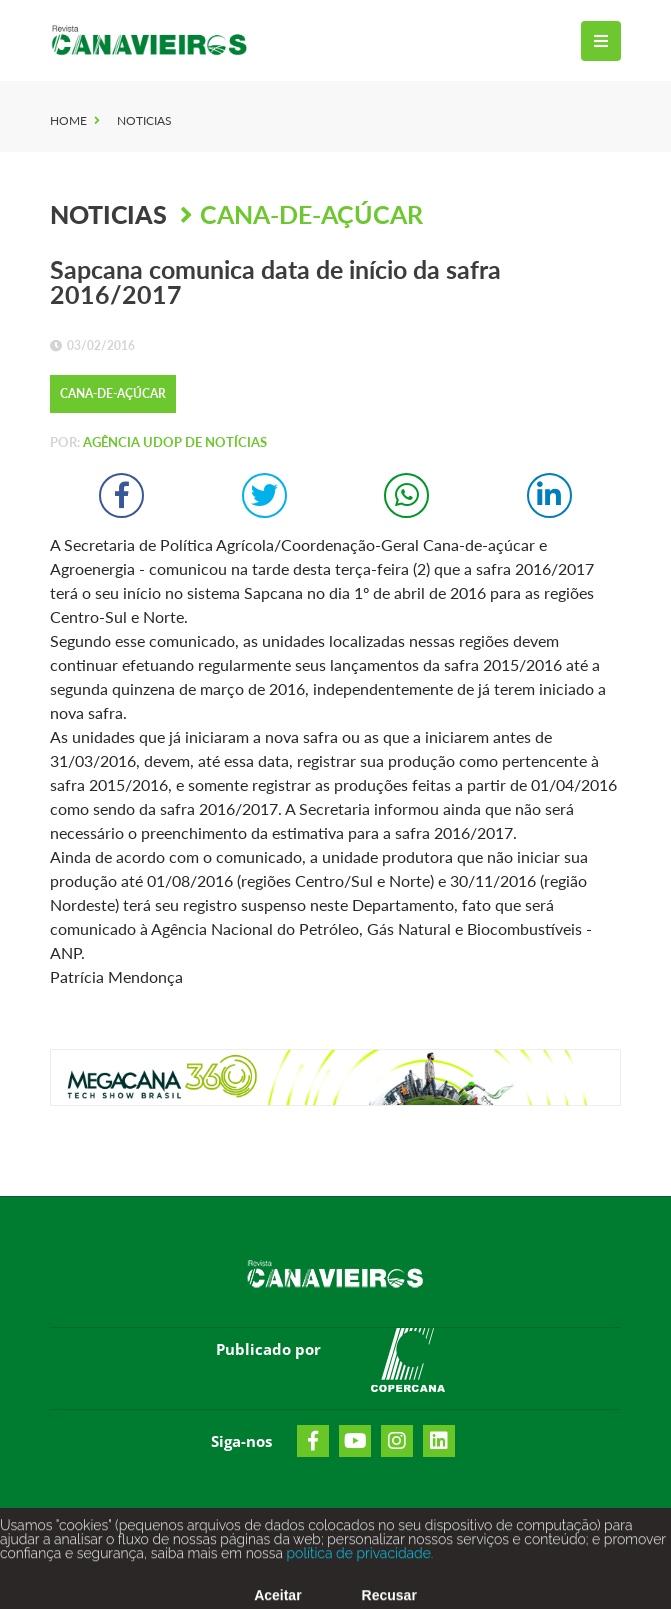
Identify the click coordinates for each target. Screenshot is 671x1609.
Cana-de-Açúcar (311, 214)
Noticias (144, 120)
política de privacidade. (358, 1561)
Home (68, 120)
